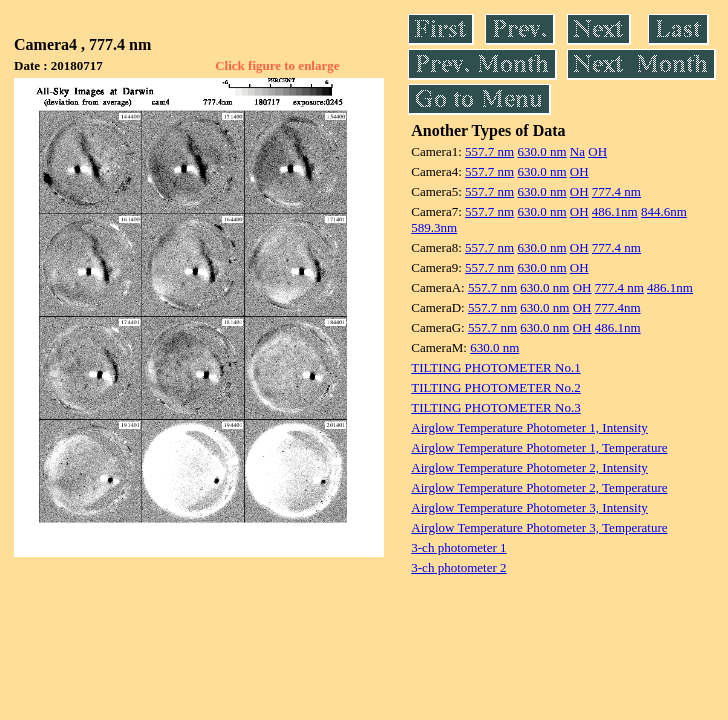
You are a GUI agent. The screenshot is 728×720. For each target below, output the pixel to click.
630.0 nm (541, 151)
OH (597, 151)
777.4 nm (616, 191)
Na (577, 151)
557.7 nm (489, 151)
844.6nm (664, 211)
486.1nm (615, 211)
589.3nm (434, 227)
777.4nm (618, 307)
